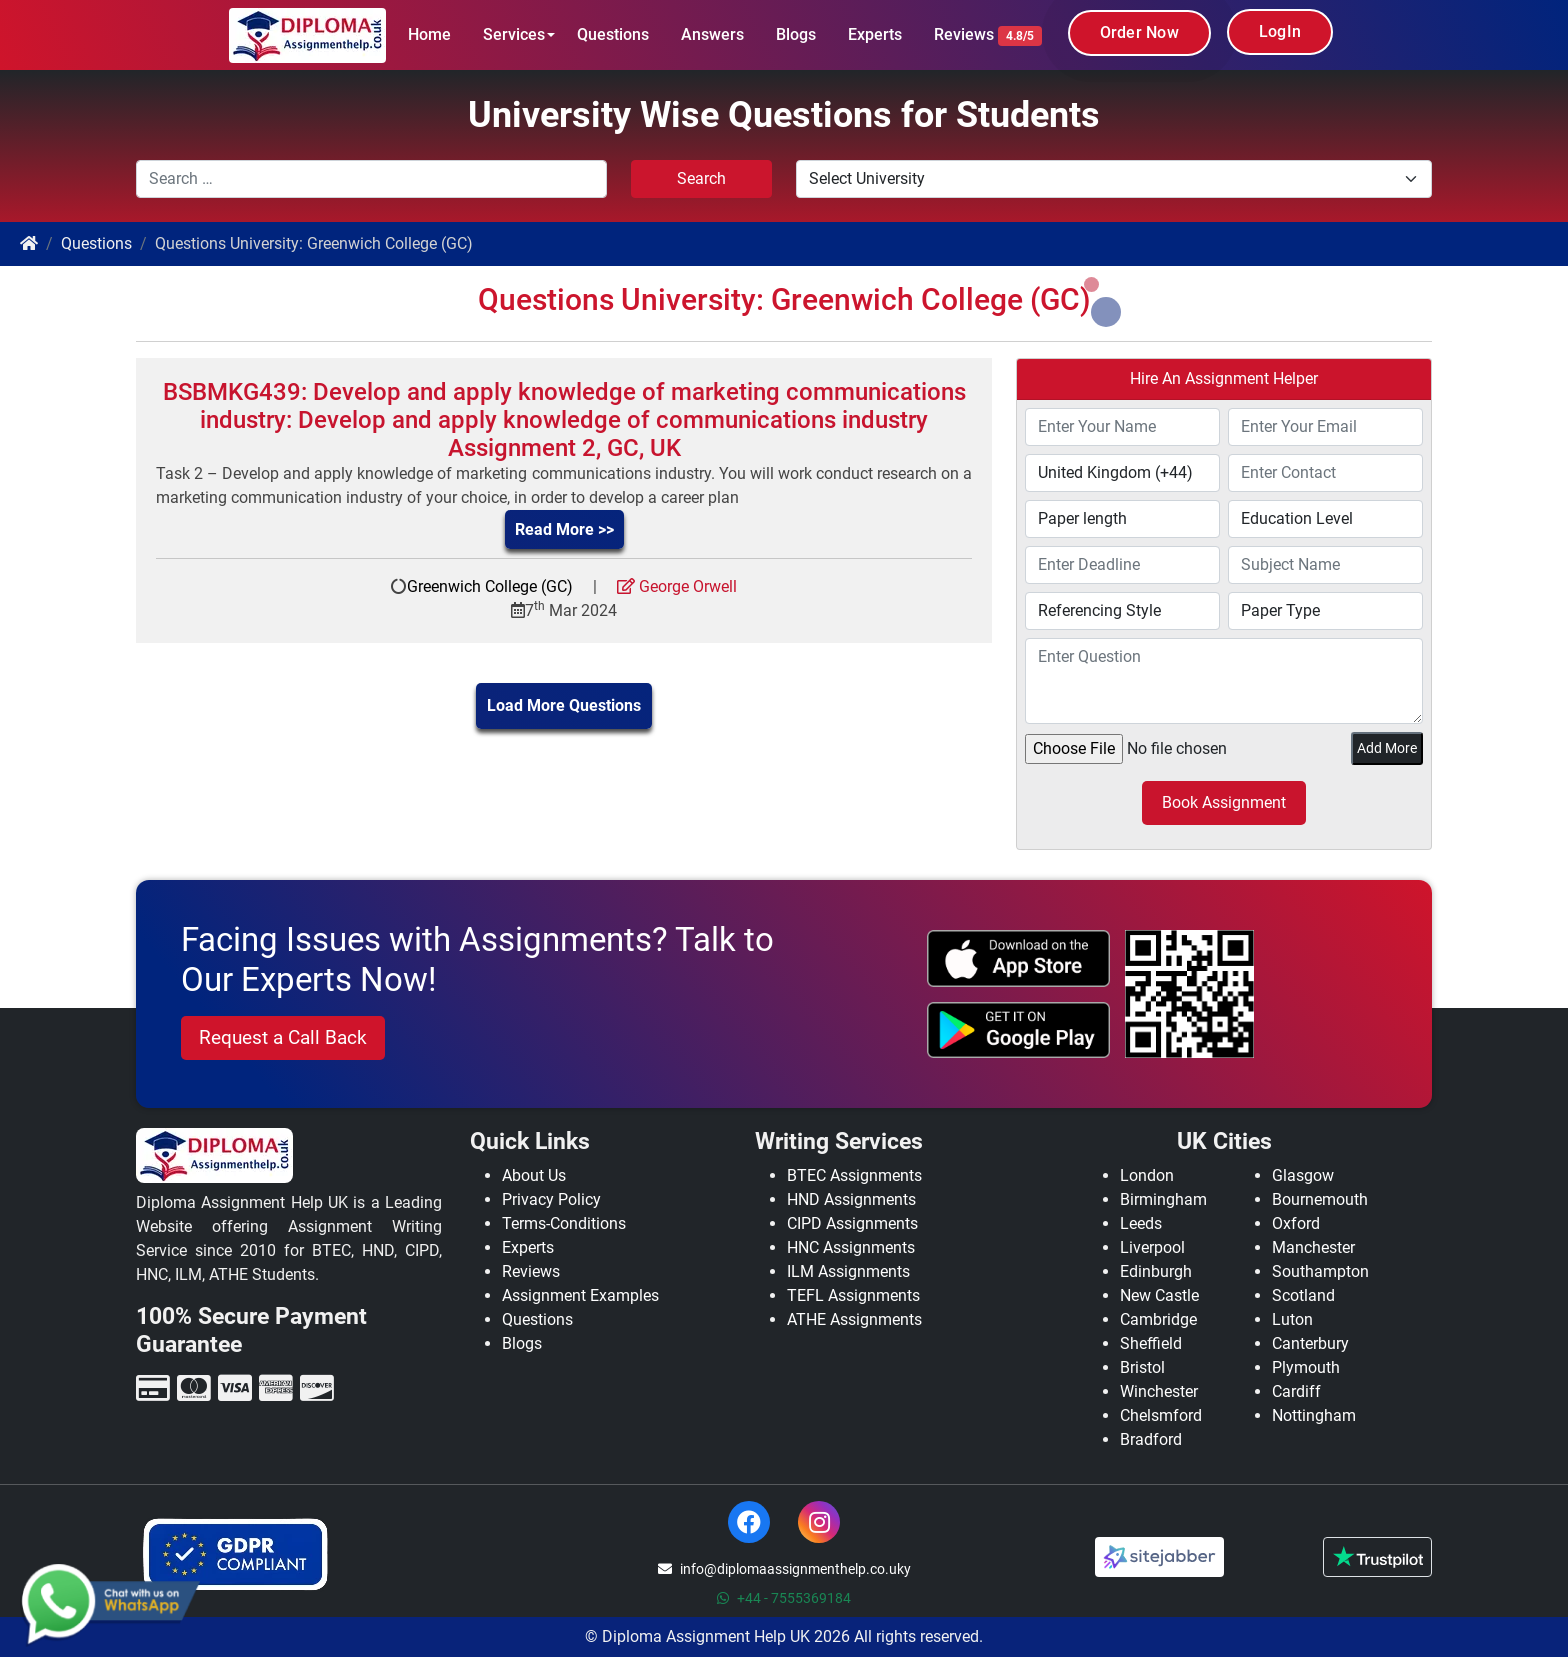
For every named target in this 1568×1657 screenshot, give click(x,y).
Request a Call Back (283, 1037)
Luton (1292, 1319)
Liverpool (1152, 1247)
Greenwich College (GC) (490, 586)
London (1147, 1175)
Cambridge (1158, 1319)
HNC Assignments (851, 1247)
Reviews (988, 35)
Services (514, 34)
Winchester (1159, 1391)
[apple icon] (1019, 958)
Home (429, 34)
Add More (1387, 748)
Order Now (1139, 32)
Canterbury (1310, 1343)
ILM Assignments (848, 1271)
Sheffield (1151, 1343)
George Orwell (677, 586)
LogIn (1280, 31)
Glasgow (1303, 1175)
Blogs (796, 34)
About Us (534, 1175)
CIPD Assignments (852, 1223)
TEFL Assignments (853, 1295)
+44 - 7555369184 (784, 1598)
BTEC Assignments (854, 1175)
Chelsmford (1161, 1415)
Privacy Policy (551, 1199)
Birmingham (1163, 1199)
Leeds (1141, 1223)
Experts (875, 34)
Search (701, 178)
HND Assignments (851, 1199)
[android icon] (1019, 1030)
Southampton (1320, 1271)
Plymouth (1306, 1367)
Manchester (1313, 1247)
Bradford (1151, 1439)
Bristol (1142, 1367)
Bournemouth (1320, 1199)
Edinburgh (1156, 1271)
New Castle (1159, 1295)
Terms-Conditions (564, 1223)
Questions (613, 34)
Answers (712, 34)
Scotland (1303, 1295)
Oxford (1296, 1223)
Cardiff (1296, 1391)
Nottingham (1314, 1415)
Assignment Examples (580, 1295)
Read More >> (564, 529)
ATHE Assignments (854, 1319)
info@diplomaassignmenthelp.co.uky (784, 1569)
